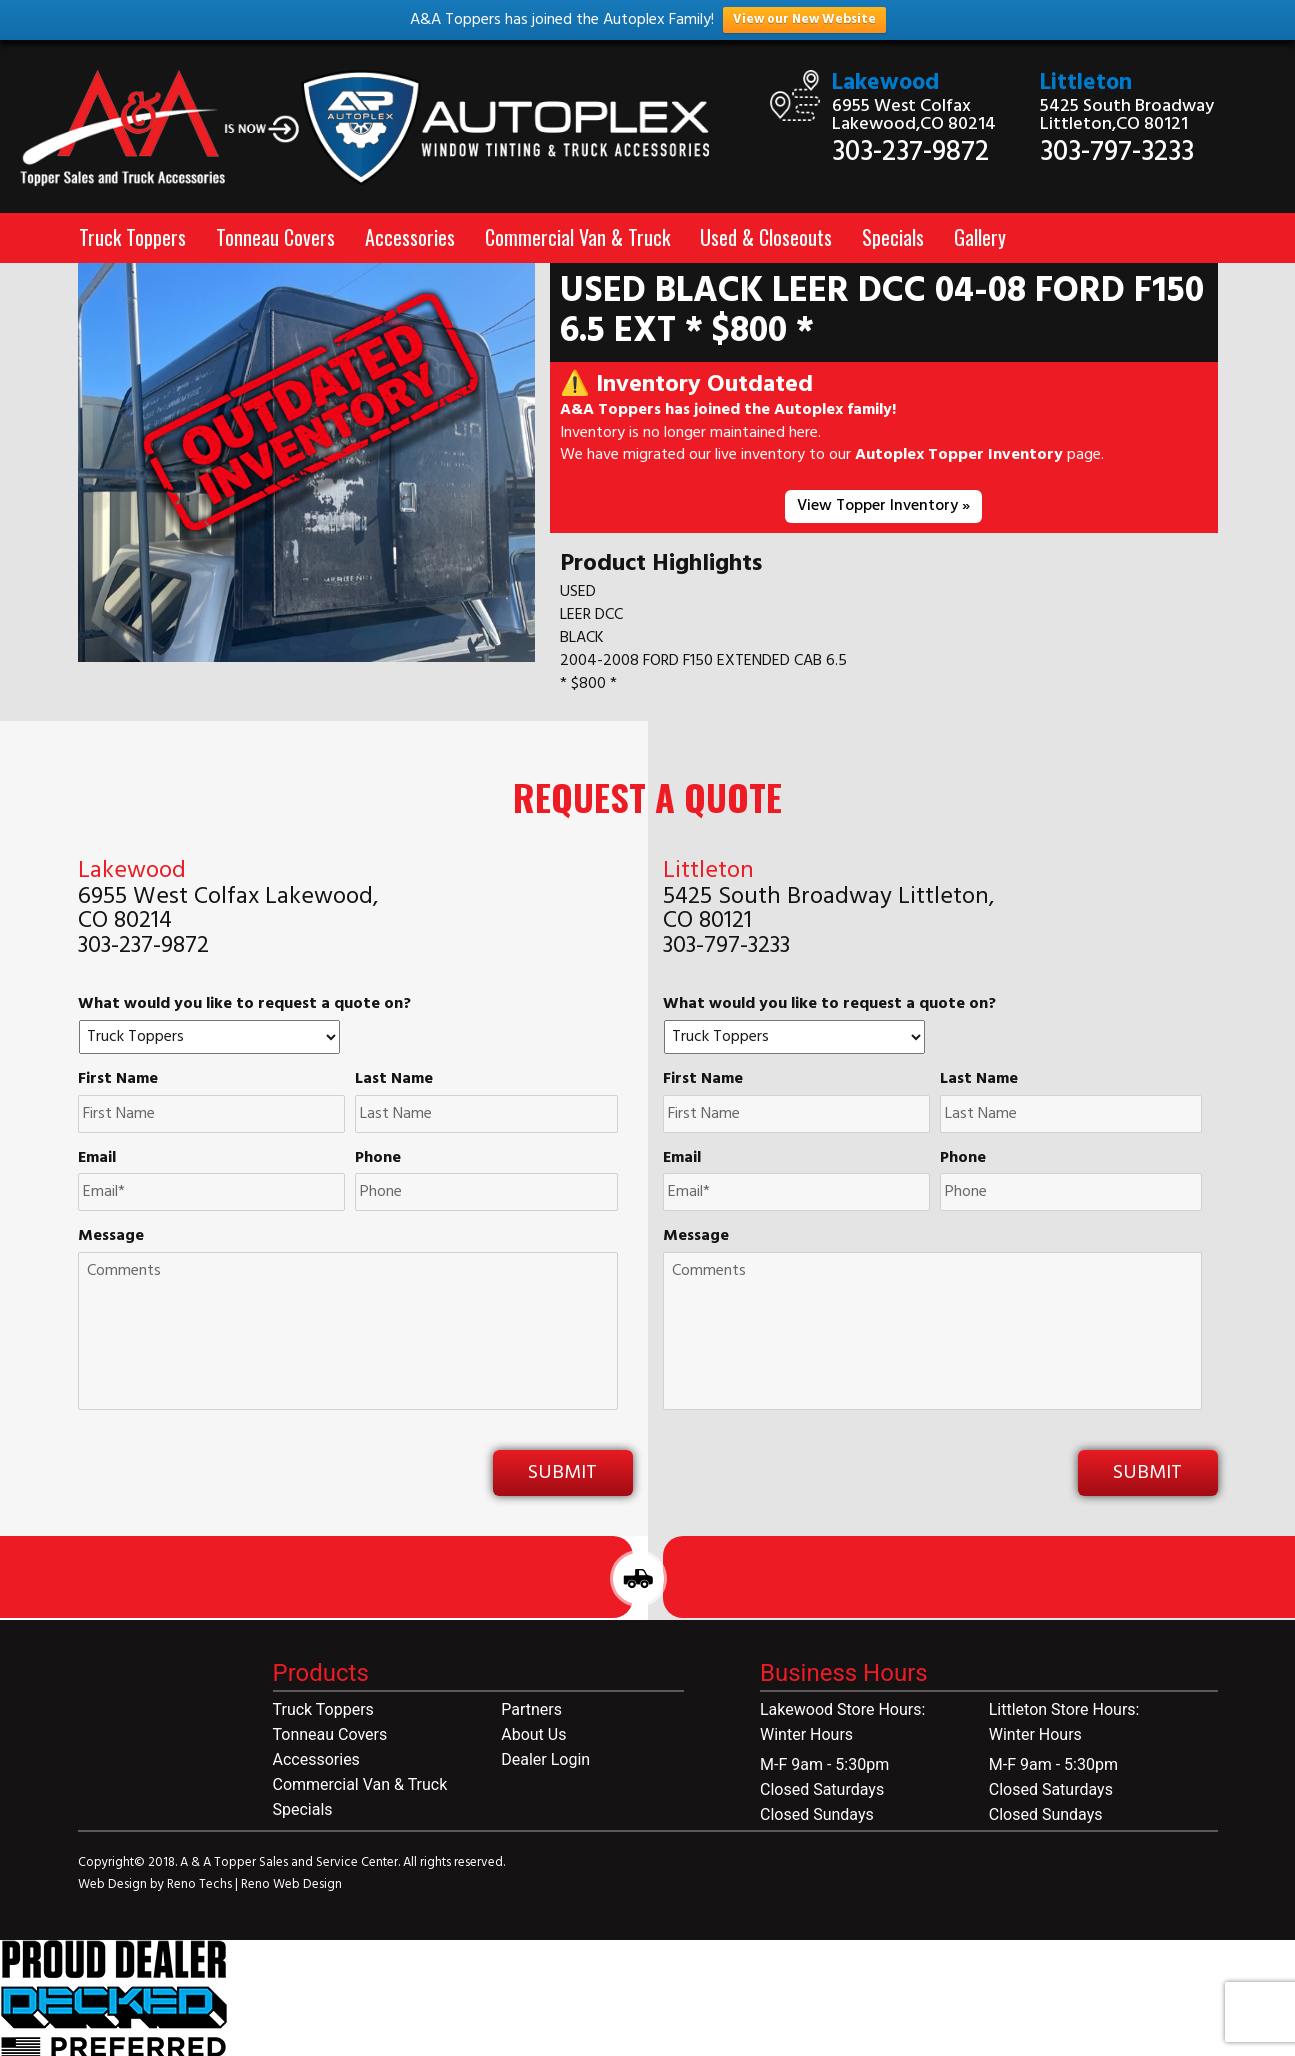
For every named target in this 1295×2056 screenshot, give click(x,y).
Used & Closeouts (766, 237)
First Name (118, 1079)
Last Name (394, 1079)
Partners (531, 1709)
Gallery (980, 237)
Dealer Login (545, 1759)
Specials (893, 237)
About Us (533, 1734)
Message (111, 1236)
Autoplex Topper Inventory (959, 455)
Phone (378, 1158)
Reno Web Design (291, 1884)
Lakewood (885, 83)
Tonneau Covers (275, 237)
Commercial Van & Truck (577, 237)
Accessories (410, 237)
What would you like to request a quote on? (244, 1004)
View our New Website (804, 19)
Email (97, 1158)
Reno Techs (201, 1884)
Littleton (1086, 83)
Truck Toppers (132, 237)
